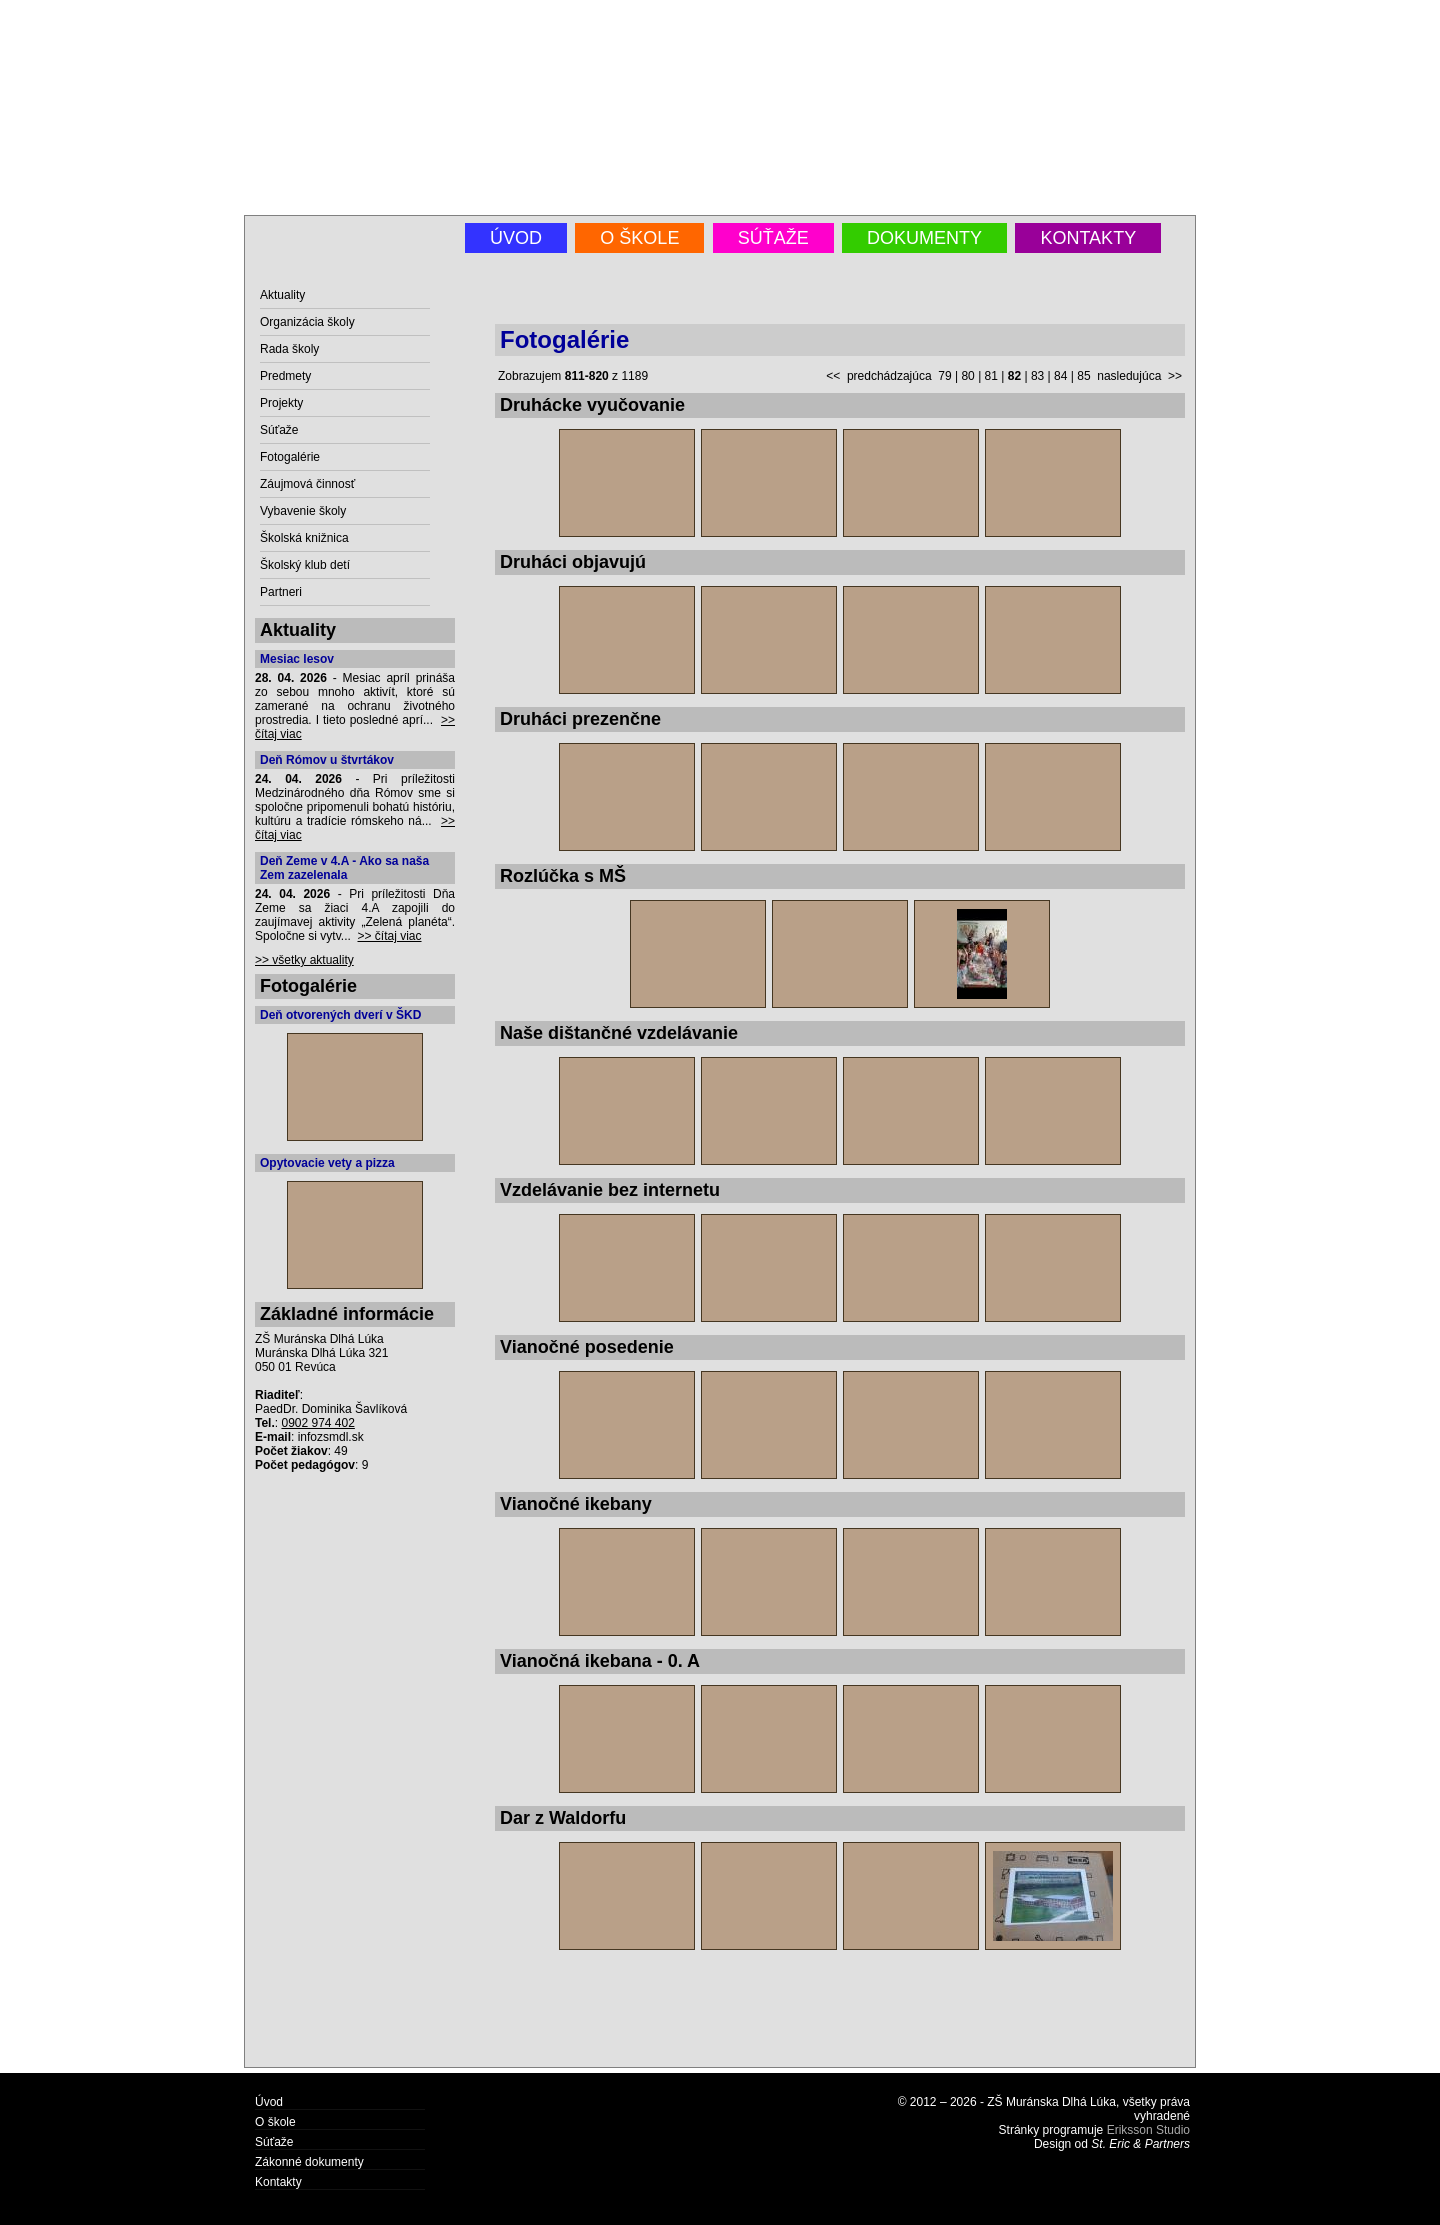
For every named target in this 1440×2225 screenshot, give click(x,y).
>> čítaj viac (390, 936)
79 (944, 376)
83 (1037, 376)
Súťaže (773, 238)
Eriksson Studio (1148, 2130)
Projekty (281, 403)
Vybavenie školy (303, 511)
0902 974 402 (317, 1423)
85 (1083, 376)
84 (1060, 376)
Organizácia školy (307, 322)
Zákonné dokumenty (309, 2162)
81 (991, 376)
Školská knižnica (304, 538)
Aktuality (282, 295)
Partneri (281, 592)
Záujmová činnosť (307, 484)
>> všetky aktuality (304, 960)
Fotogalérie (290, 457)
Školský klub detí (305, 565)
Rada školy (289, 349)
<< (833, 376)
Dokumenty (924, 238)
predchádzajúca (889, 376)
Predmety (285, 376)
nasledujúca (1129, 376)
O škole (639, 238)
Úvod (516, 238)
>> (1175, 376)
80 (967, 376)
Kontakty (1088, 238)
